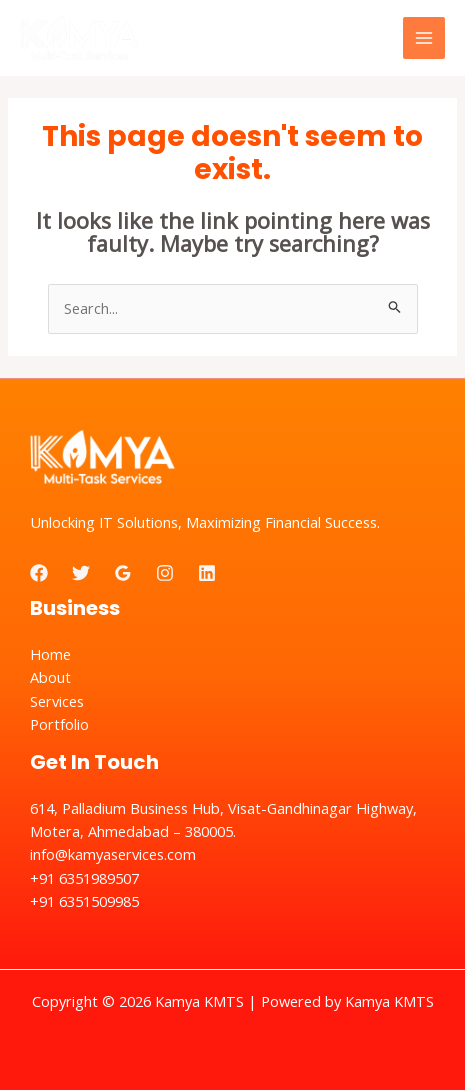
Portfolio (59, 724)
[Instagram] (165, 573)
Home (50, 654)
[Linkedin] (207, 573)
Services (57, 701)
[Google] (123, 573)
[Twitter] (81, 573)
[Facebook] (39, 573)
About (50, 677)
